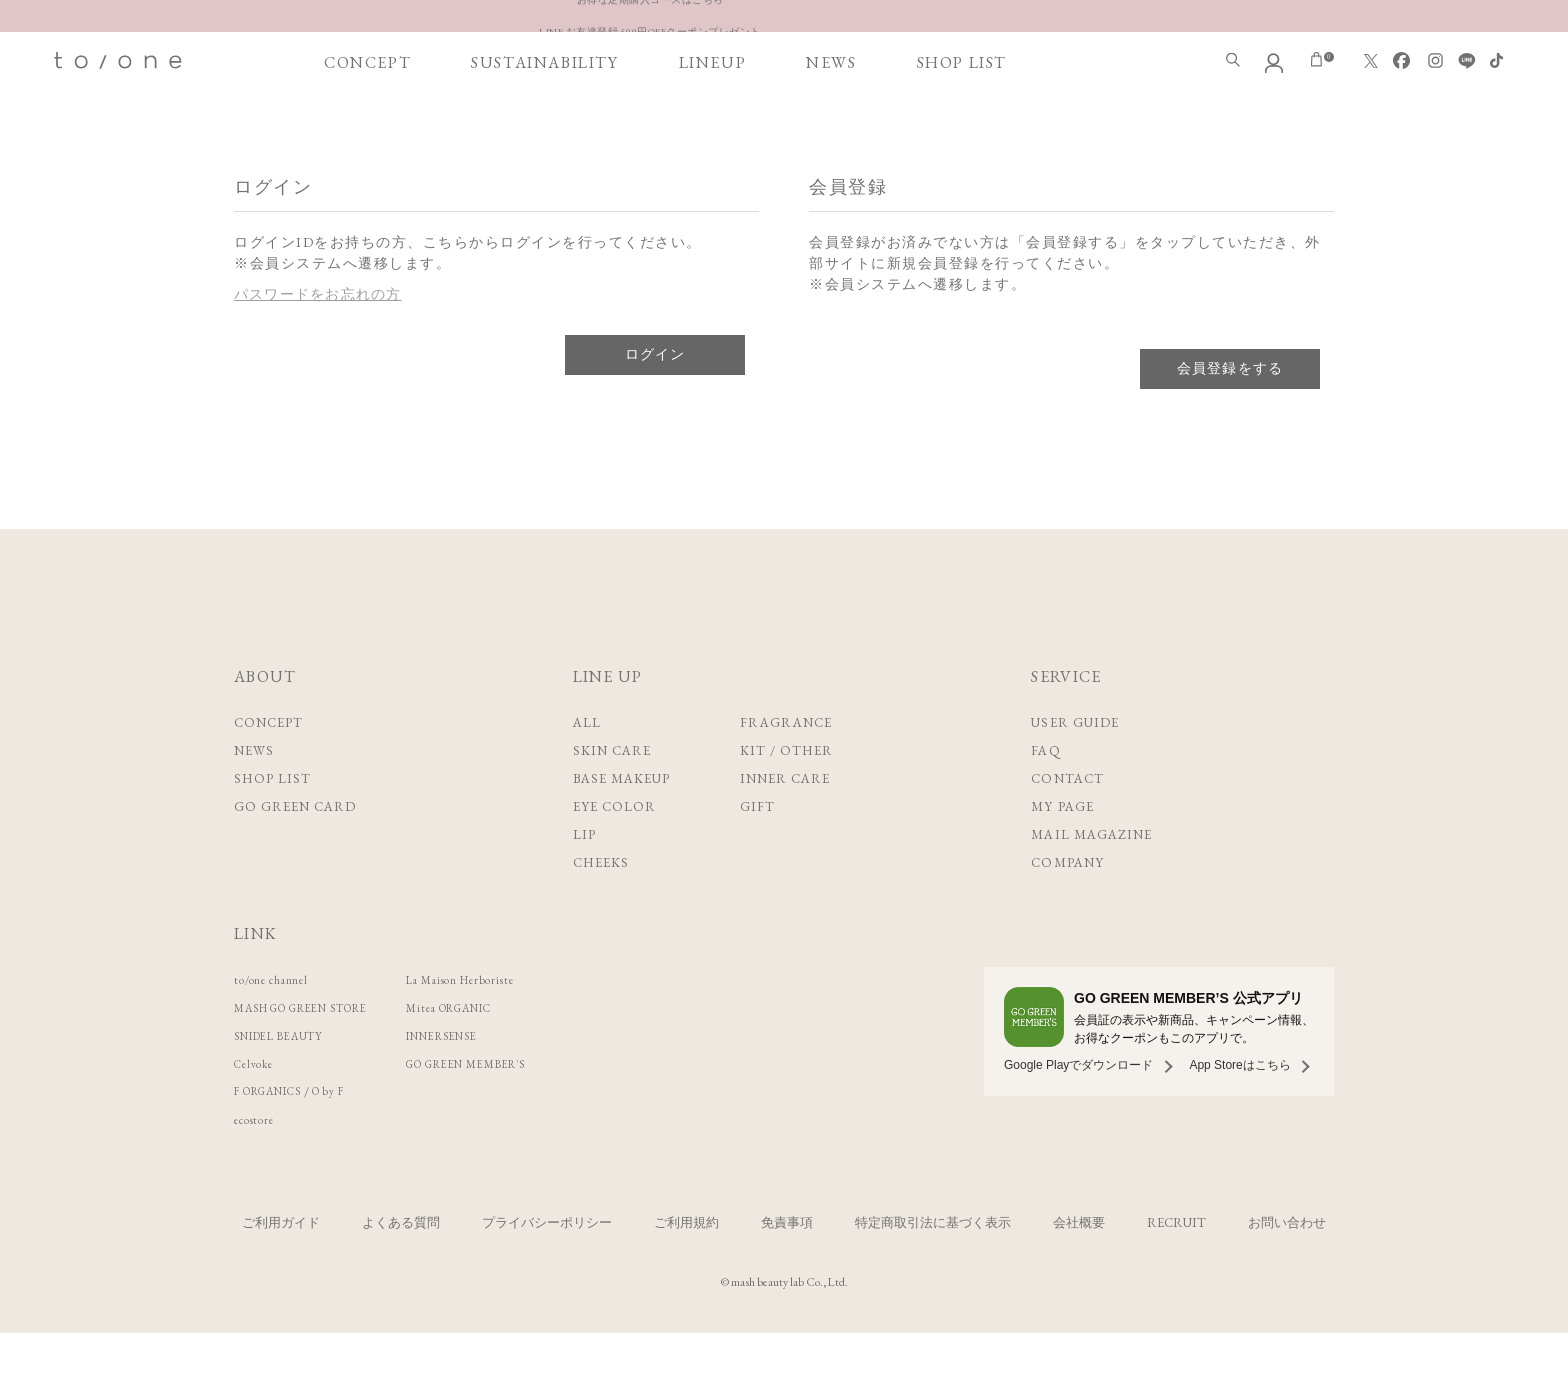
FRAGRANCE (786, 765)
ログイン (655, 397)
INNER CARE (785, 821)
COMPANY (1067, 905)
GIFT (757, 849)
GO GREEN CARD (295, 849)
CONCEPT (367, 121)
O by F (357, 1134)
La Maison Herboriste (517, 1022)
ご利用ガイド (281, 1265)
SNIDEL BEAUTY (290, 1078)
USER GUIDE (1074, 765)
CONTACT (1067, 821)
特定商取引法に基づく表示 (933, 1265)
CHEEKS (601, 905)
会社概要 (1079, 1265)
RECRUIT (1176, 1265)
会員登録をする (1230, 411)
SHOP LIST (962, 121)
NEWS (831, 121)
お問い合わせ (1287, 1265)
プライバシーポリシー (547, 1265)
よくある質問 (401, 1265)
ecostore (259, 1162)
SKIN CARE (612, 793)
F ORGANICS (279, 1134)
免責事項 (787, 1265)
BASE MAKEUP (621, 821)
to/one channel (280, 1022)
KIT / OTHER (786, 793)
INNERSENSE (496, 1078)
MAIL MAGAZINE (1091, 877)
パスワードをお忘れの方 (319, 337)
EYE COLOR (614, 849)
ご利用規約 (686, 1265)
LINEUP (713, 121)
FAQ (1045, 793)
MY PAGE (1062, 849)
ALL (587, 765)
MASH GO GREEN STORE (322, 1050)
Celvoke (258, 1106)
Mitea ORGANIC (507, 1050)
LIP (584, 877)
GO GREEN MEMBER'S (528, 1106)
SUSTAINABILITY (544, 121)
